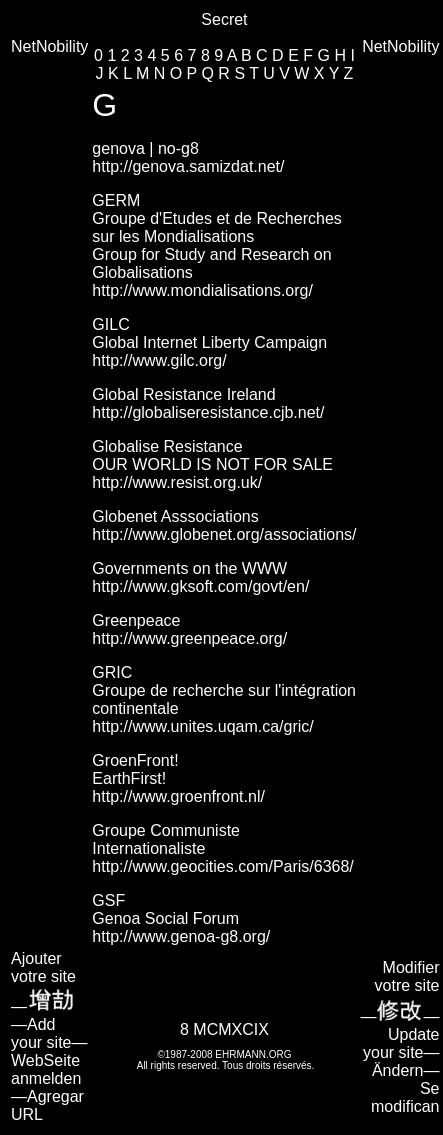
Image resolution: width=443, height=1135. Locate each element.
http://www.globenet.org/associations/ (224, 534)
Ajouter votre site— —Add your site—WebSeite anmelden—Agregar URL (49, 1036)
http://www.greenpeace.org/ (189, 638)
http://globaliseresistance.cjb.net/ (208, 412)
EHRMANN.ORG (253, 1054)
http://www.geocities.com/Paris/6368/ (222, 866)
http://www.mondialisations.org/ (202, 290)
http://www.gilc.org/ (159, 360)
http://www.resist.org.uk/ (177, 482)
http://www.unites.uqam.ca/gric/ (202, 726)
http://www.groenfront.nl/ (178, 796)
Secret (224, 19)
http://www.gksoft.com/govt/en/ (200, 586)
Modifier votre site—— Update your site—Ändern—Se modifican (400, 1037)
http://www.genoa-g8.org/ (181, 936)
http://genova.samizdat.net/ (188, 166)
